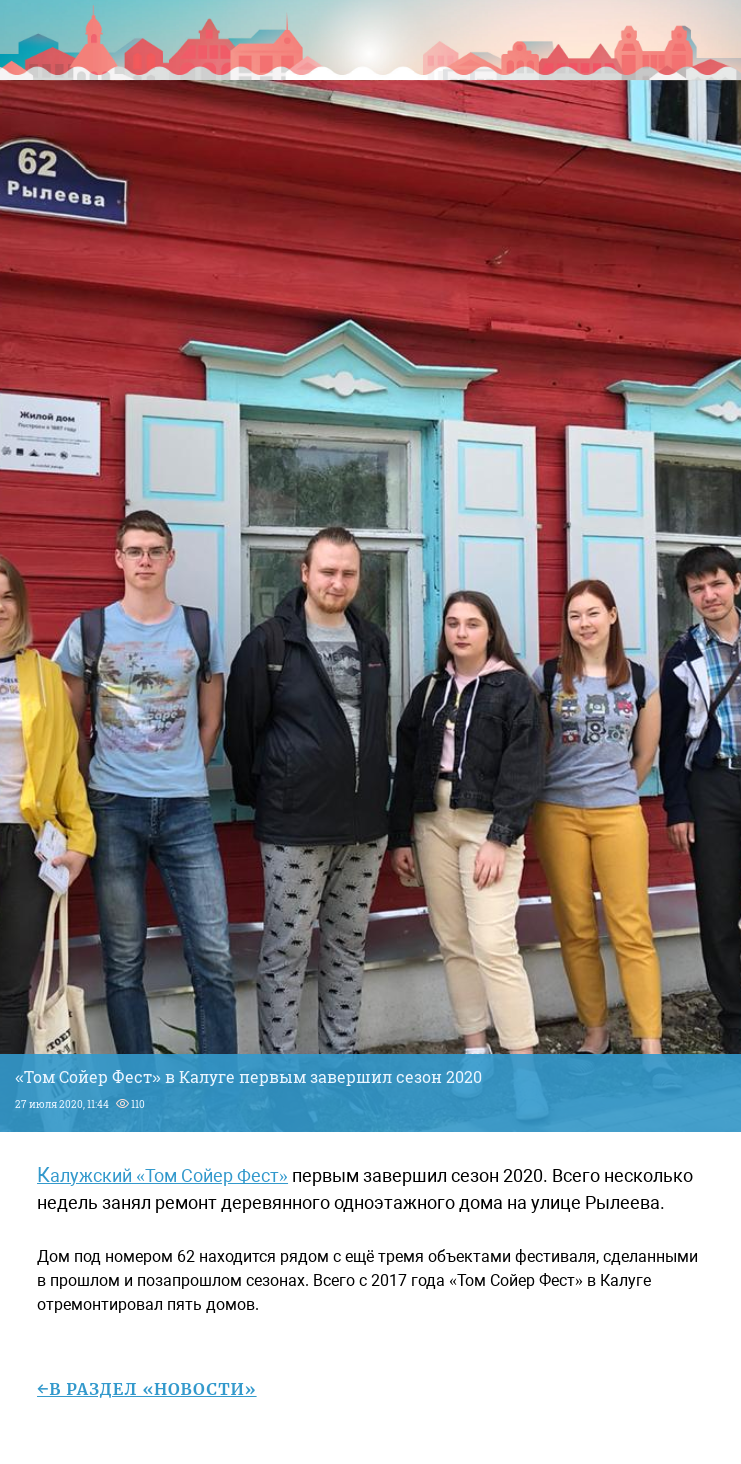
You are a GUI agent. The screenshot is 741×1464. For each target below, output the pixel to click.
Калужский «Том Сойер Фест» (162, 1175)
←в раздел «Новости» (147, 1389)
